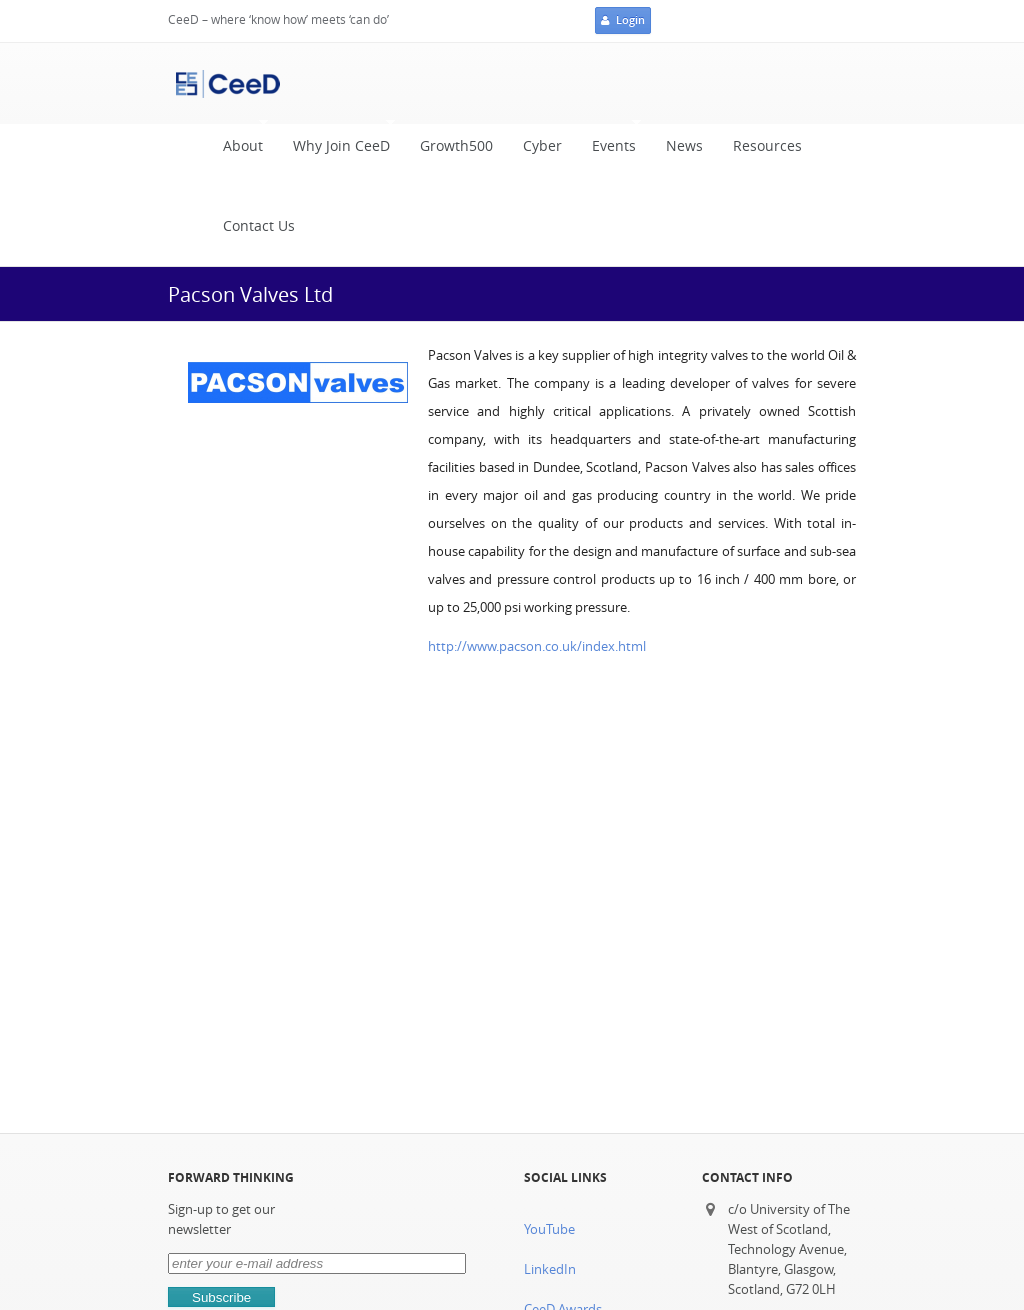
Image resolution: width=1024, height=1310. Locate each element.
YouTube (549, 1229)
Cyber (542, 146)
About (238, 141)
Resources (767, 146)
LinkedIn (550, 1269)
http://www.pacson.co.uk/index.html (537, 646)
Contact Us (259, 226)
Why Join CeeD (336, 141)
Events (609, 141)
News (684, 146)
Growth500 (456, 146)
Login (623, 21)
